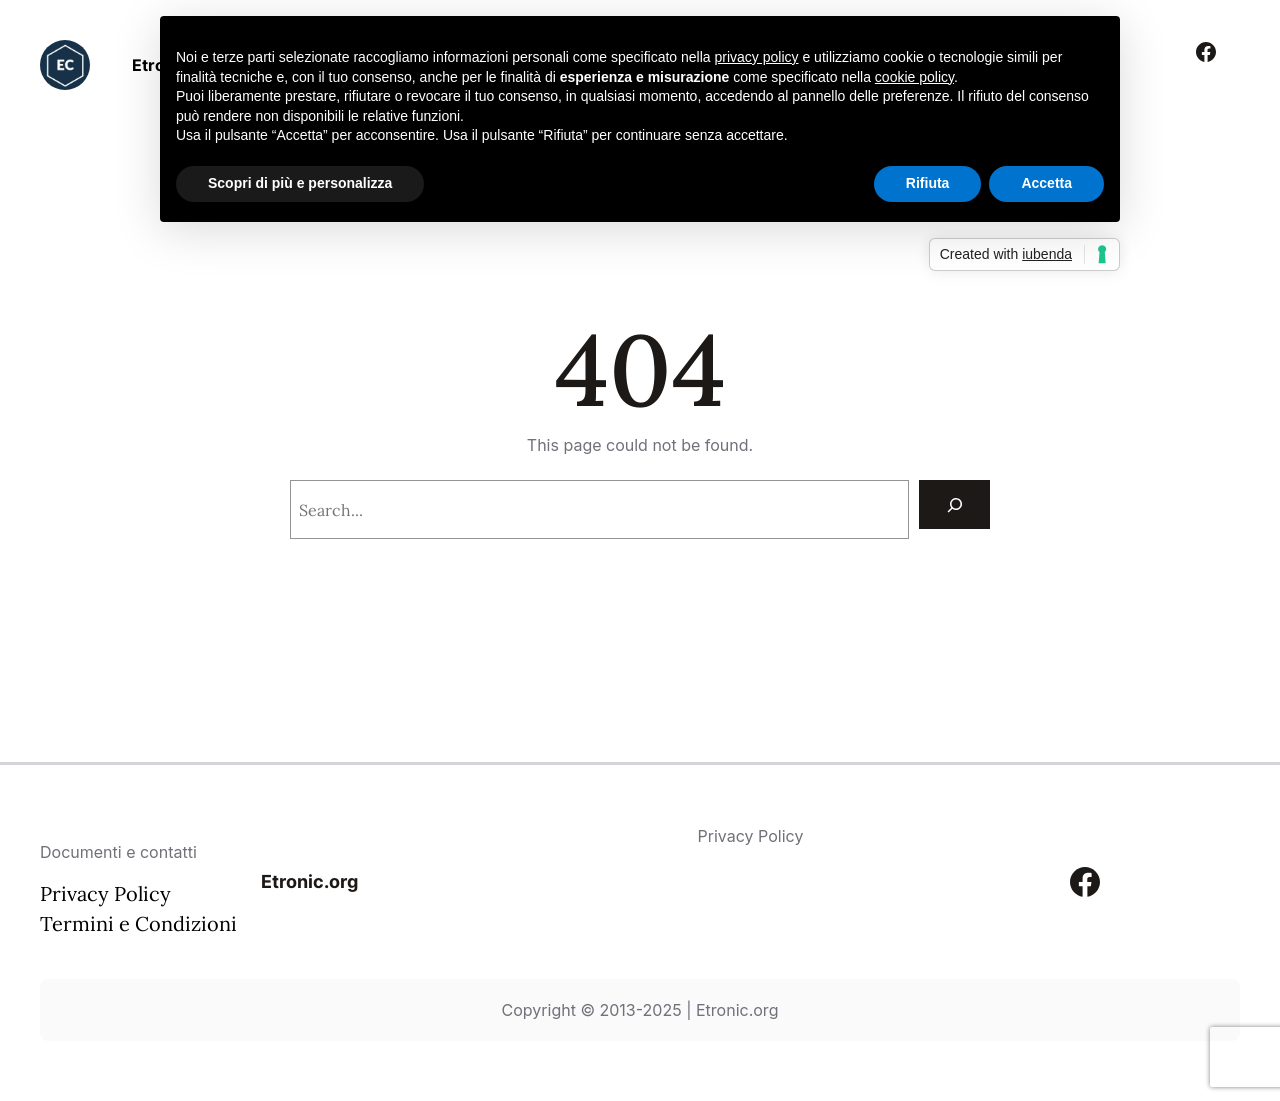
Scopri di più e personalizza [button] (300, 183)
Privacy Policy (105, 893)
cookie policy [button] (914, 77)
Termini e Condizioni (138, 923)
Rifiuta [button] (928, 183)
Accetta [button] (1046, 183)
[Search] (954, 504)
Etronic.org (309, 881)
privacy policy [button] (757, 57)
